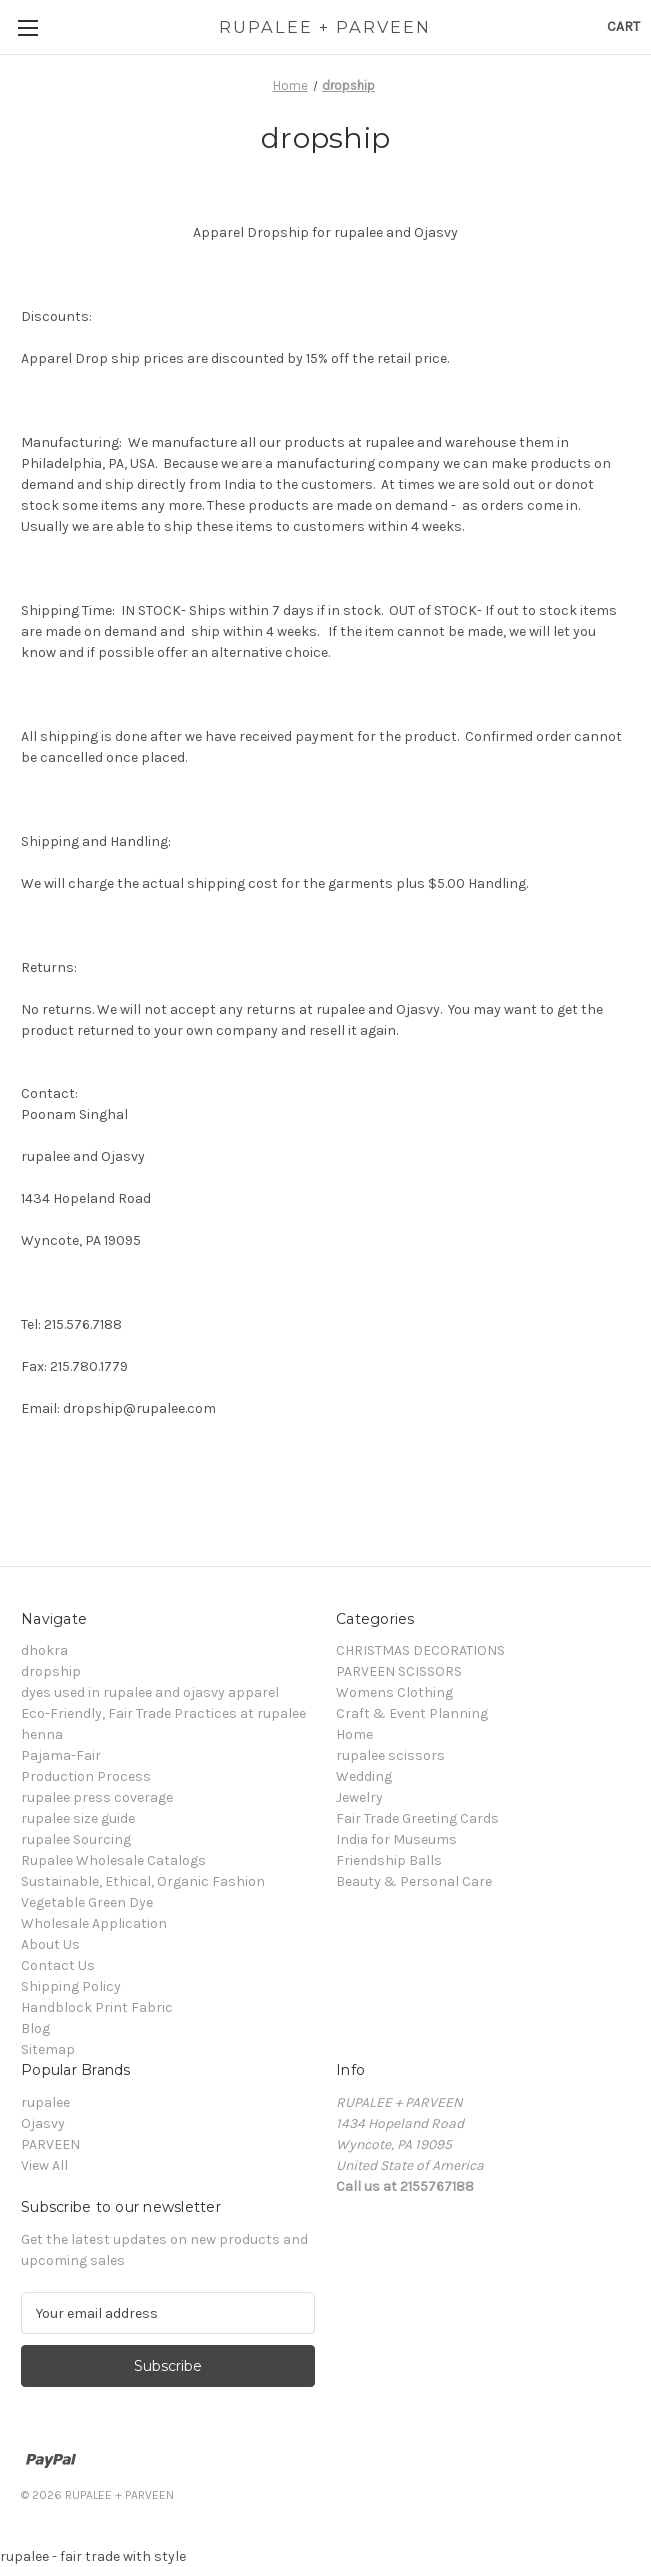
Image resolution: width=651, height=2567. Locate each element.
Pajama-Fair (61, 1755)
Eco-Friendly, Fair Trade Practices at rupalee (163, 1713)
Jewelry (359, 1797)
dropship (51, 1671)
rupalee (45, 2102)
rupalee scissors (390, 1755)
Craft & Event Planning (412, 1713)
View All (44, 2165)
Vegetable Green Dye (87, 1902)
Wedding (364, 1776)
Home (354, 1734)
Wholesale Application (94, 1923)
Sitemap (48, 2049)
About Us (50, 1944)
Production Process (86, 1776)
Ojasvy (43, 2123)
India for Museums (396, 1839)
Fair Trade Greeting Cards (417, 1818)
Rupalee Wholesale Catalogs (113, 1860)
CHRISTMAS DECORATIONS (420, 1650)
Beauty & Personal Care (414, 1881)
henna (42, 1734)
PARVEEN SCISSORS (399, 1671)
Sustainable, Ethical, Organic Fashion (143, 1881)
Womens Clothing (394, 1692)
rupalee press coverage (97, 1797)
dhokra (44, 1650)
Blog (35, 2028)
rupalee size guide (78, 1818)
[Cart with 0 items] (623, 26)
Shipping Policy (71, 1986)
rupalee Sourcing (76, 1839)
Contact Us (58, 1965)
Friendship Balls (389, 1860)
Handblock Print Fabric (97, 2007)
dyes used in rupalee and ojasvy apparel (150, 1692)
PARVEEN (50, 2144)
